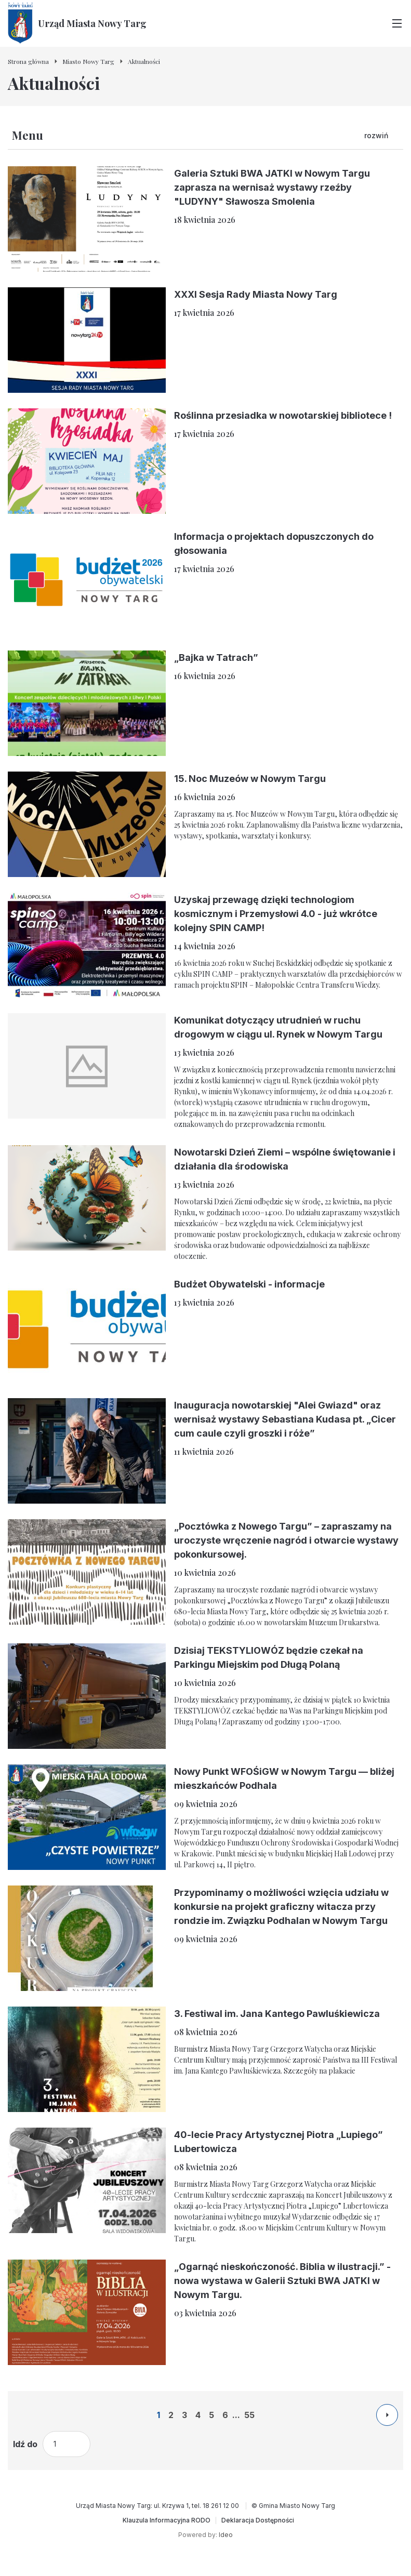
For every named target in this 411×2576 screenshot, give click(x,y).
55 (249, 2415)
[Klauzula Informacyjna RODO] (166, 2520)
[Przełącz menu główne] (397, 23)
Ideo (226, 2535)
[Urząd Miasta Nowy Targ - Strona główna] (77, 23)
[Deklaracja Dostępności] (257, 2520)
